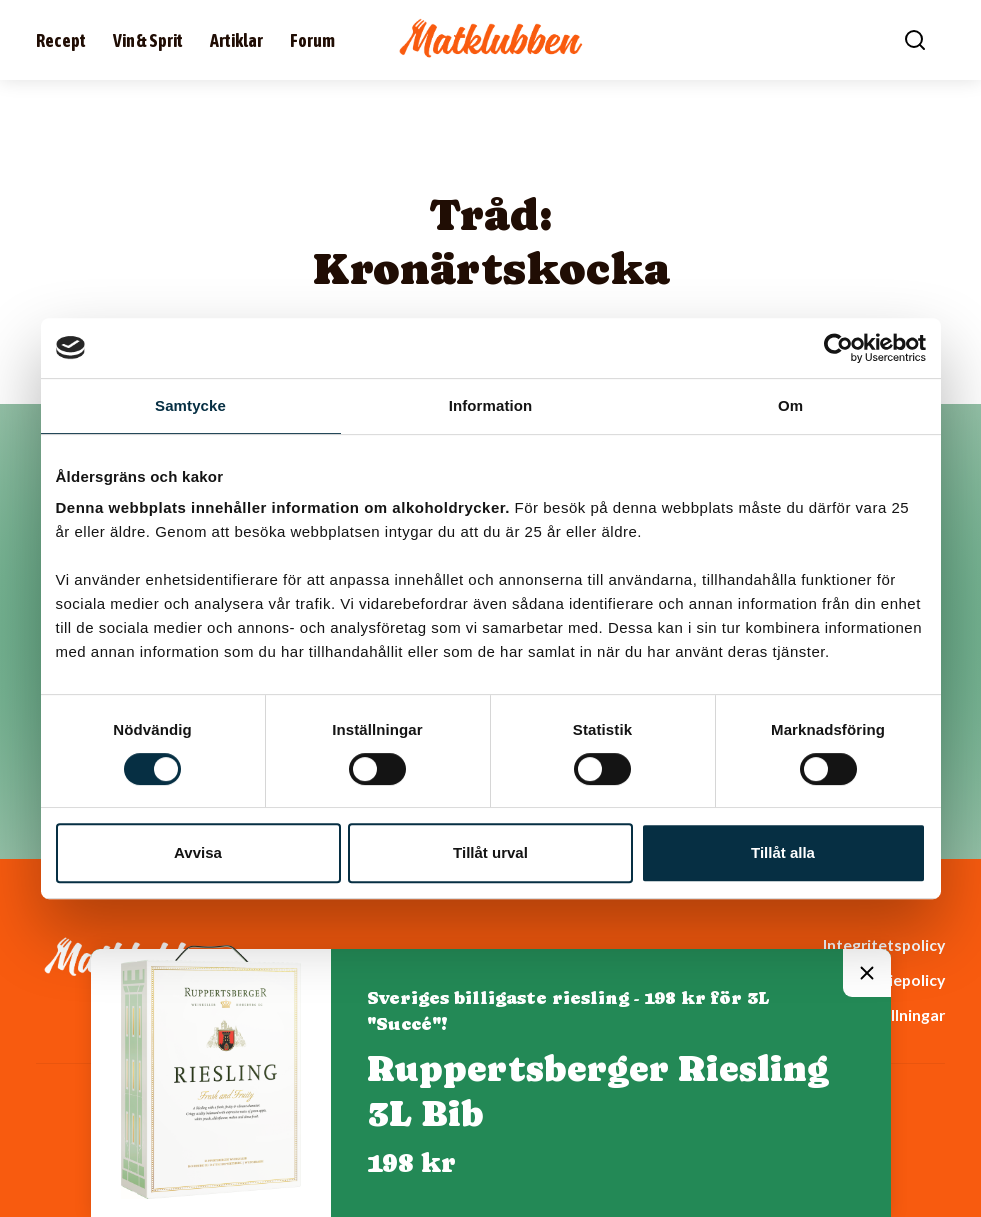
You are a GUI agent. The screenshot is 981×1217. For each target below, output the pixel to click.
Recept (61, 40)
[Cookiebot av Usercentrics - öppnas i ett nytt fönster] (838, 348)
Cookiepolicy (897, 979)
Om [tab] (790, 405)
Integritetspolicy (884, 944)
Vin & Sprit (148, 40)
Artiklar (236, 40)
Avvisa (198, 852)
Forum (312, 40)
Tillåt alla (783, 852)
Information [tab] (491, 405)
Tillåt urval (490, 852)
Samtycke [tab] (190, 405)
